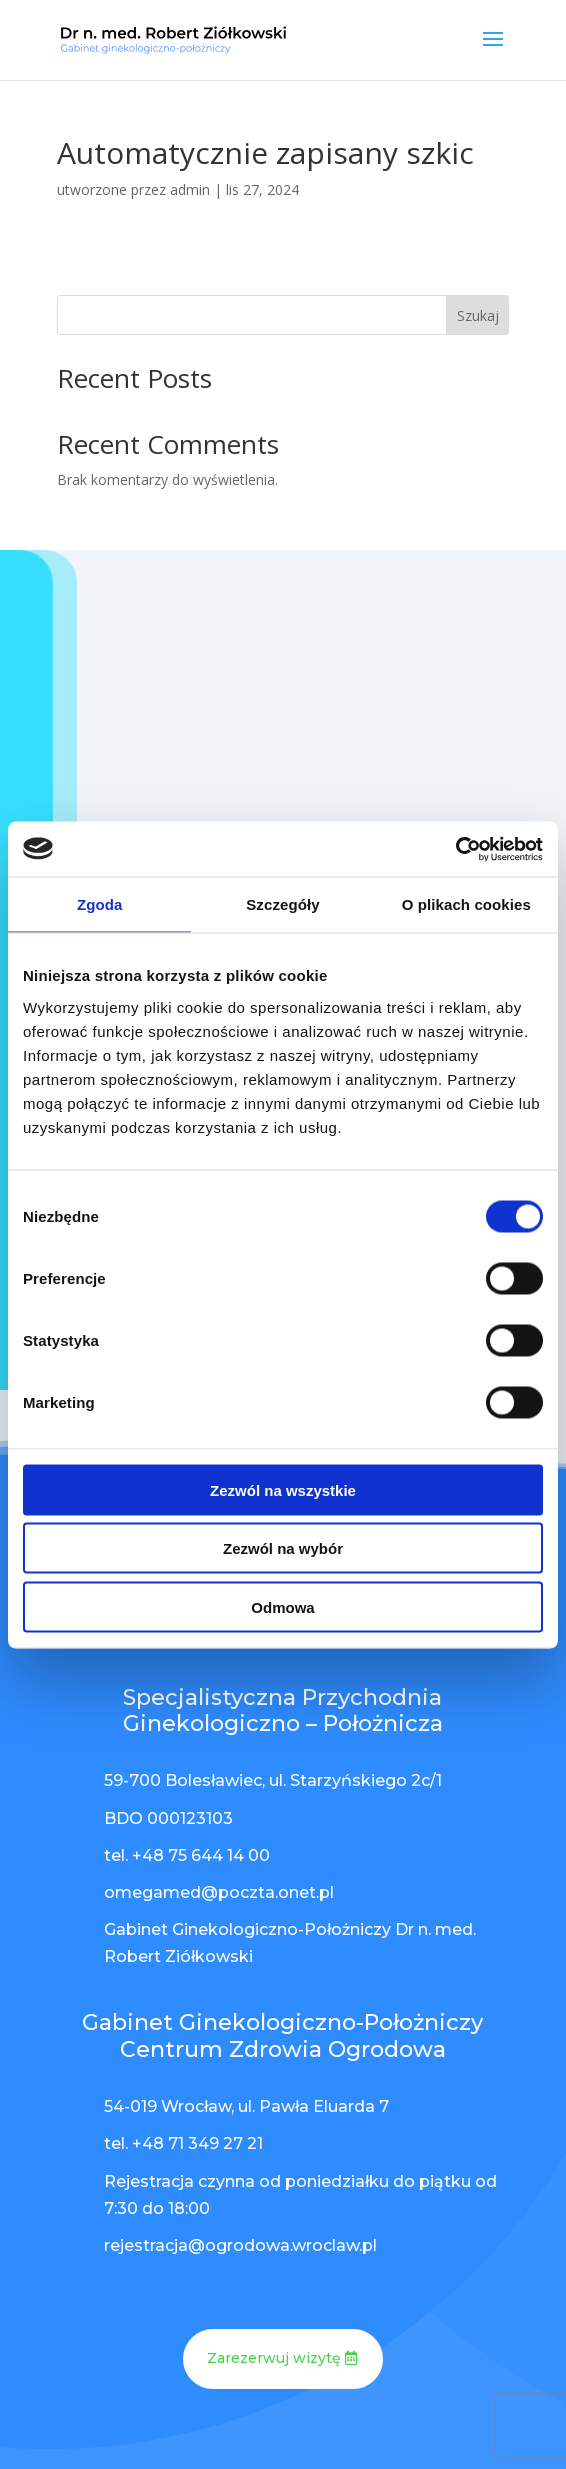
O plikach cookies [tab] (466, 904)
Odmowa (282, 1606)
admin (190, 189)
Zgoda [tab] (100, 904)
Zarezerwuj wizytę (274, 2358)
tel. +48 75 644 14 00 (187, 1855)
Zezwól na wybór (283, 1548)
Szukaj (478, 315)
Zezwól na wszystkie (283, 1489)
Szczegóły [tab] (282, 904)
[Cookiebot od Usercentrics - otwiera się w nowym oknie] (455, 849)
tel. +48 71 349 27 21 (183, 2143)
